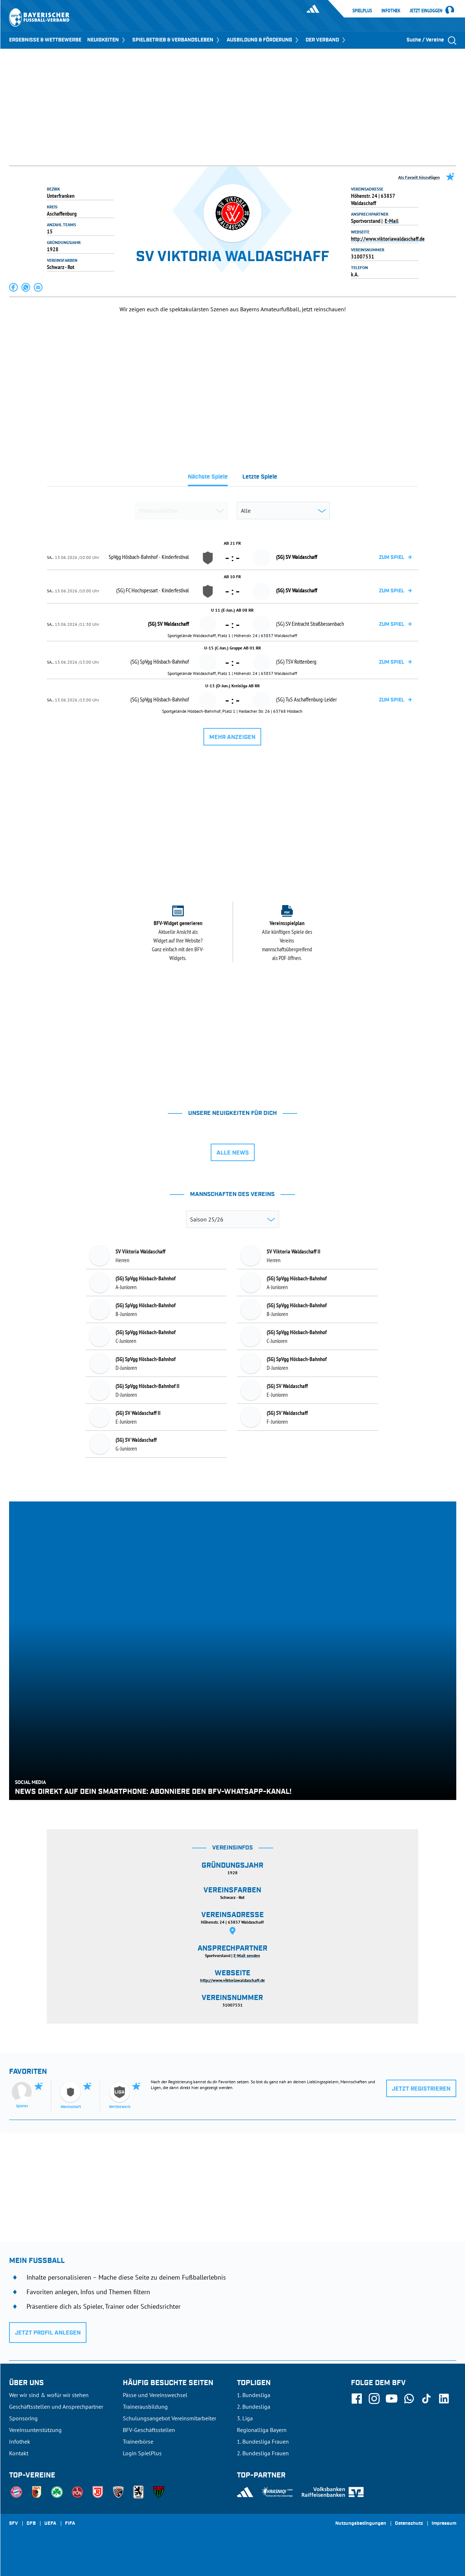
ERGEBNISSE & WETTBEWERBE (45, 40)
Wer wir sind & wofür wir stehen (49, 2395)
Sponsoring (23, 2418)
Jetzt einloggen (426, 11)
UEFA (50, 2524)
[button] (14, 287)
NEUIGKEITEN (106, 40)
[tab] (208, 479)
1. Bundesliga (253, 2395)
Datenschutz (409, 2524)
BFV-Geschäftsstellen (149, 2429)
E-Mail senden (247, 1955)
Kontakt (18, 2453)
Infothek (390, 10)
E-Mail (392, 220)
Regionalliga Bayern (262, 2429)
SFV (13, 2524)
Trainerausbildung (145, 2406)
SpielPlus (362, 10)
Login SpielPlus (142, 2453)
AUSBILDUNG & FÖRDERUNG (263, 40)
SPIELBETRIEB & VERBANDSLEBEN (176, 40)
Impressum (444, 2524)
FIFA (70, 2524)
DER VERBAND (326, 40)
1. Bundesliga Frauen (263, 2441)
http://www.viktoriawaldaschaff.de (388, 238)
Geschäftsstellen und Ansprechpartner (56, 2406)
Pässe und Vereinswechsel (155, 2395)
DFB (31, 2524)
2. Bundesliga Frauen (263, 2453)
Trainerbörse (138, 2441)
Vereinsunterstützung (35, 2429)
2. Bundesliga (253, 2406)
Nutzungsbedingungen (360, 2524)
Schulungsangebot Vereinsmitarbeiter (169, 2418)
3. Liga (245, 2418)
